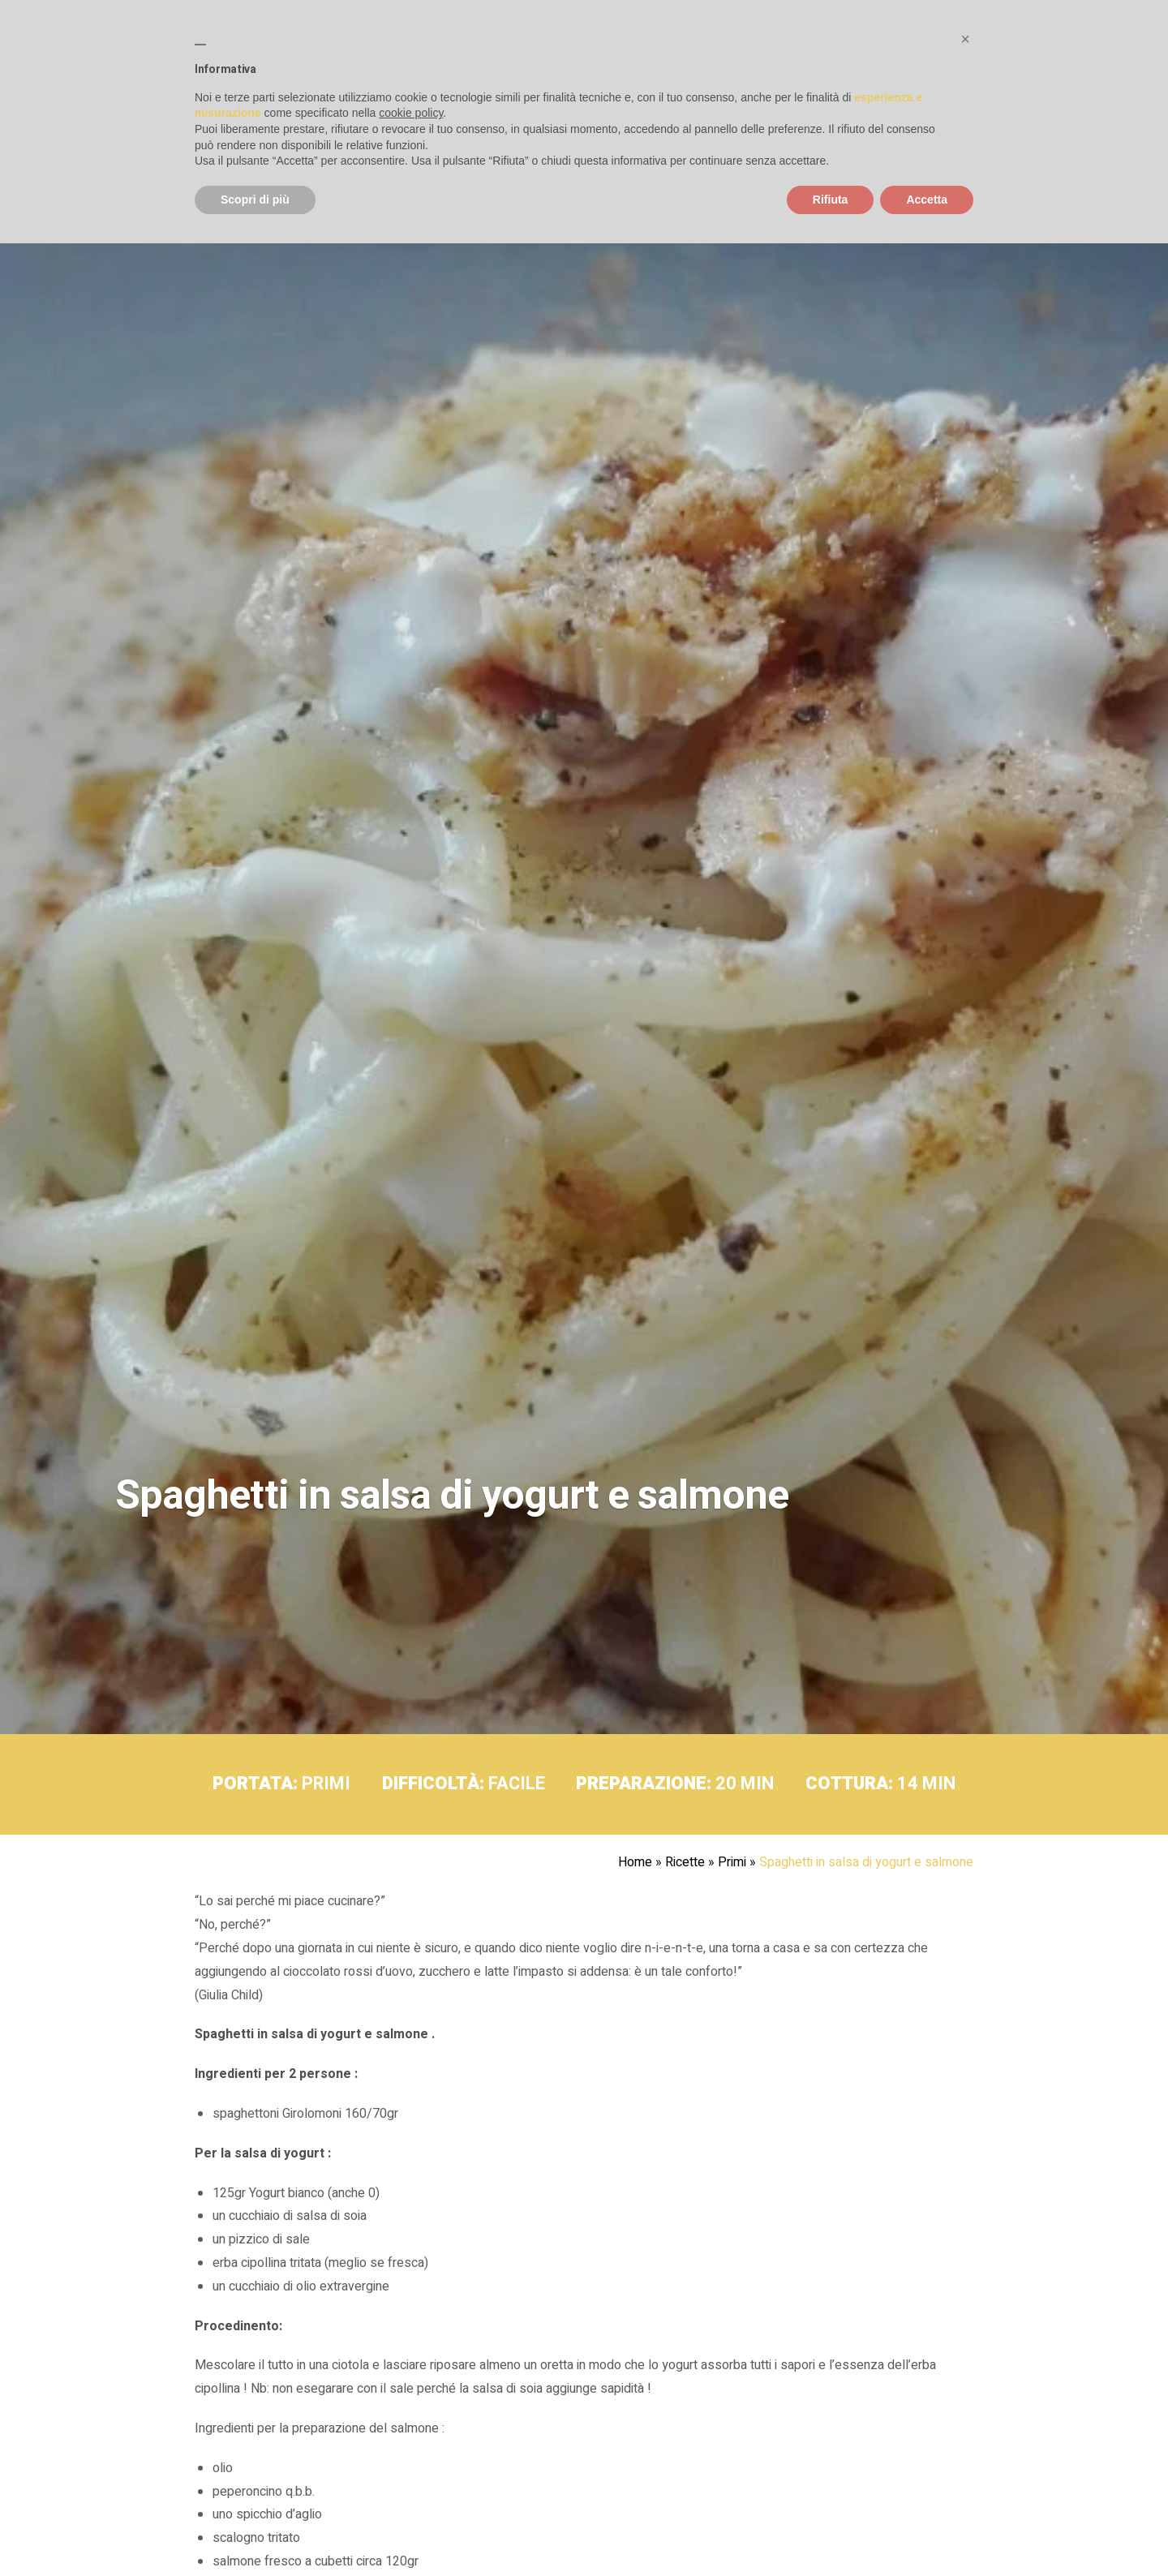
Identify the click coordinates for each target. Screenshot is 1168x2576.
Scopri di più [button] (255, 199)
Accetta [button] (926, 199)
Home (635, 1862)
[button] (965, 39)
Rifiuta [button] (830, 199)
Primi (732, 1862)
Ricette (685, 1862)
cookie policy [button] (411, 112)
